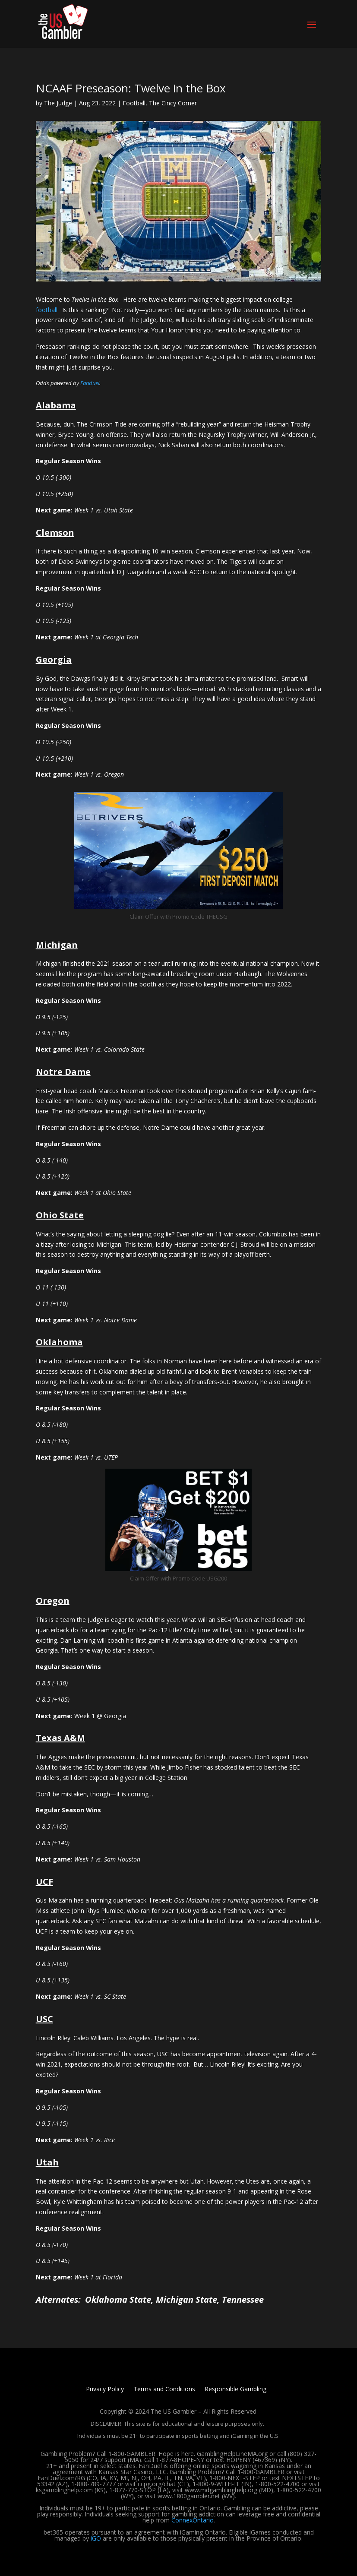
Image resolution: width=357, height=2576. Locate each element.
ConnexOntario (192, 2520)
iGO (96, 2538)
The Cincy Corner (173, 103)
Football (134, 103)
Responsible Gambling (235, 2389)
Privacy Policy (105, 2389)
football (46, 310)
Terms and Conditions (164, 2389)
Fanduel (89, 383)
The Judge (58, 103)
